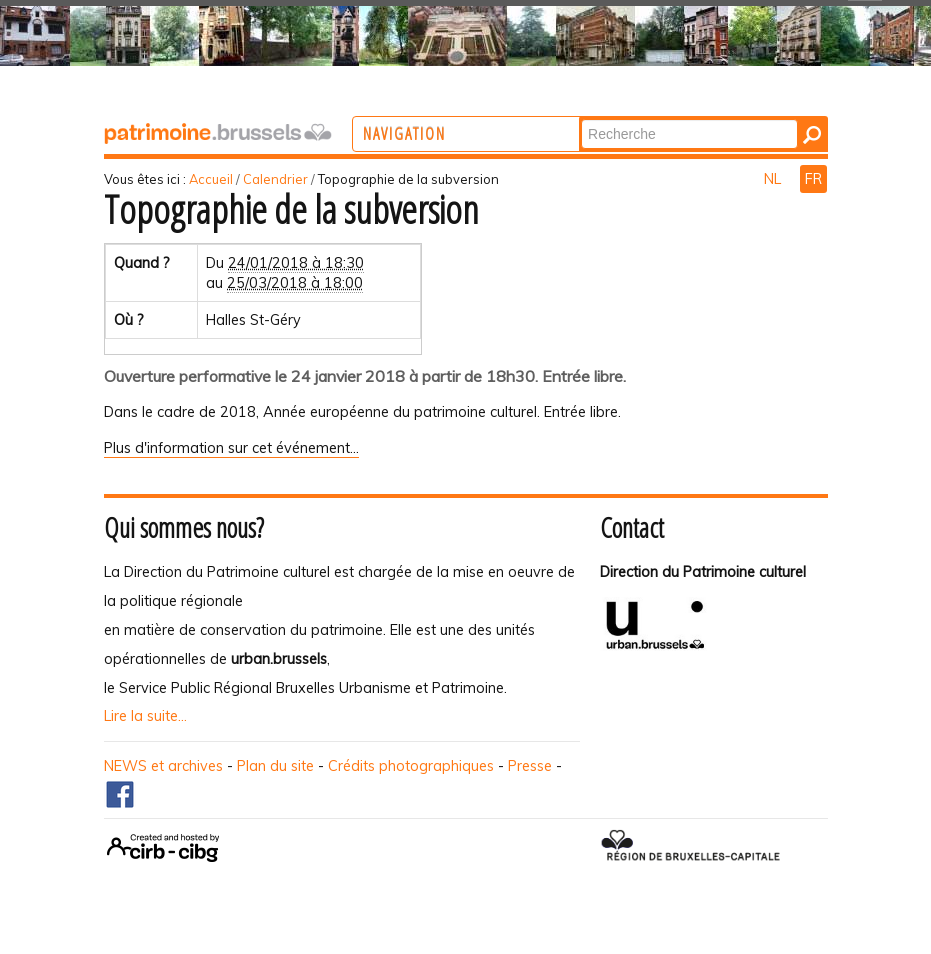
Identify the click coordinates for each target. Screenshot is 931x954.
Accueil (211, 179)
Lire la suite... (145, 716)
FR (813, 179)
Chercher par (662, 118)
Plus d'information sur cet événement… (231, 448)
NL (774, 179)
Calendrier (275, 179)
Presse (530, 766)
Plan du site (275, 766)
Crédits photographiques (411, 766)
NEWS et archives (163, 766)
